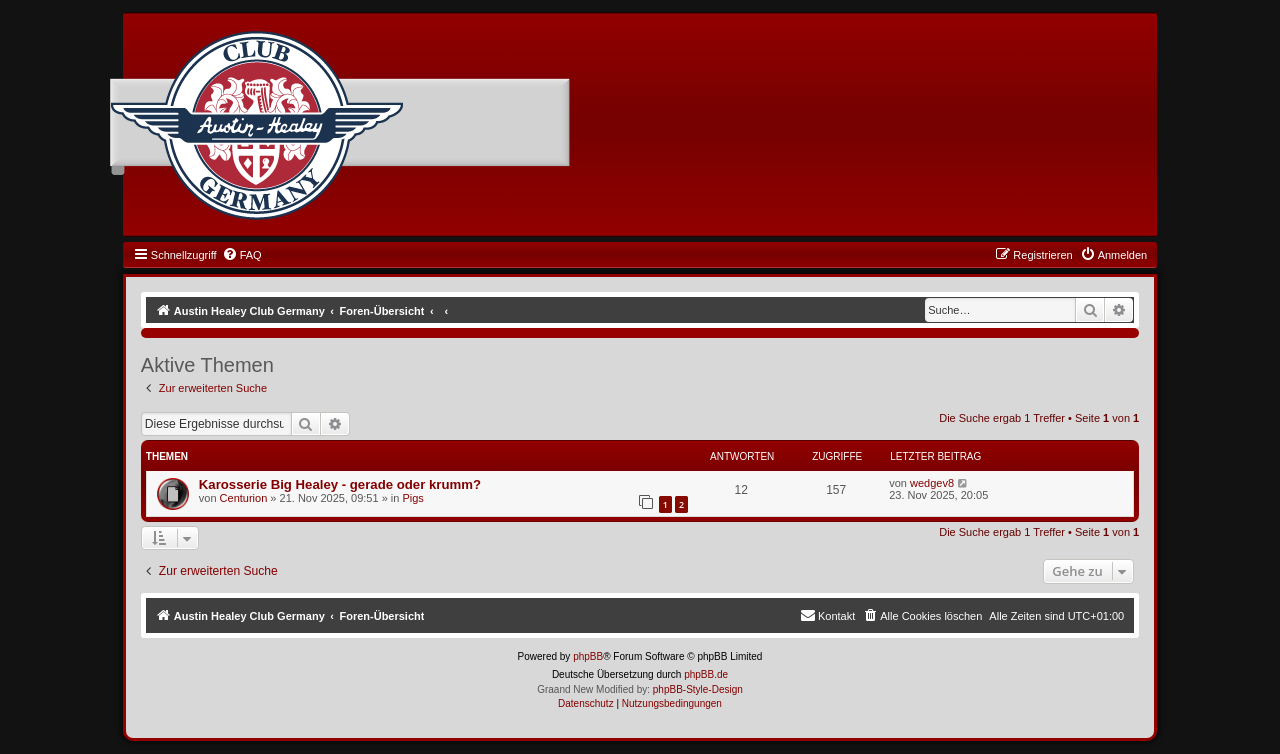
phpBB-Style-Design (698, 689)
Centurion (244, 498)
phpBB (588, 656)
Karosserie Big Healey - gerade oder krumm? (340, 484)
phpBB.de (706, 674)
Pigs (412, 498)
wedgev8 (932, 483)
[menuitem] (242, 255)
